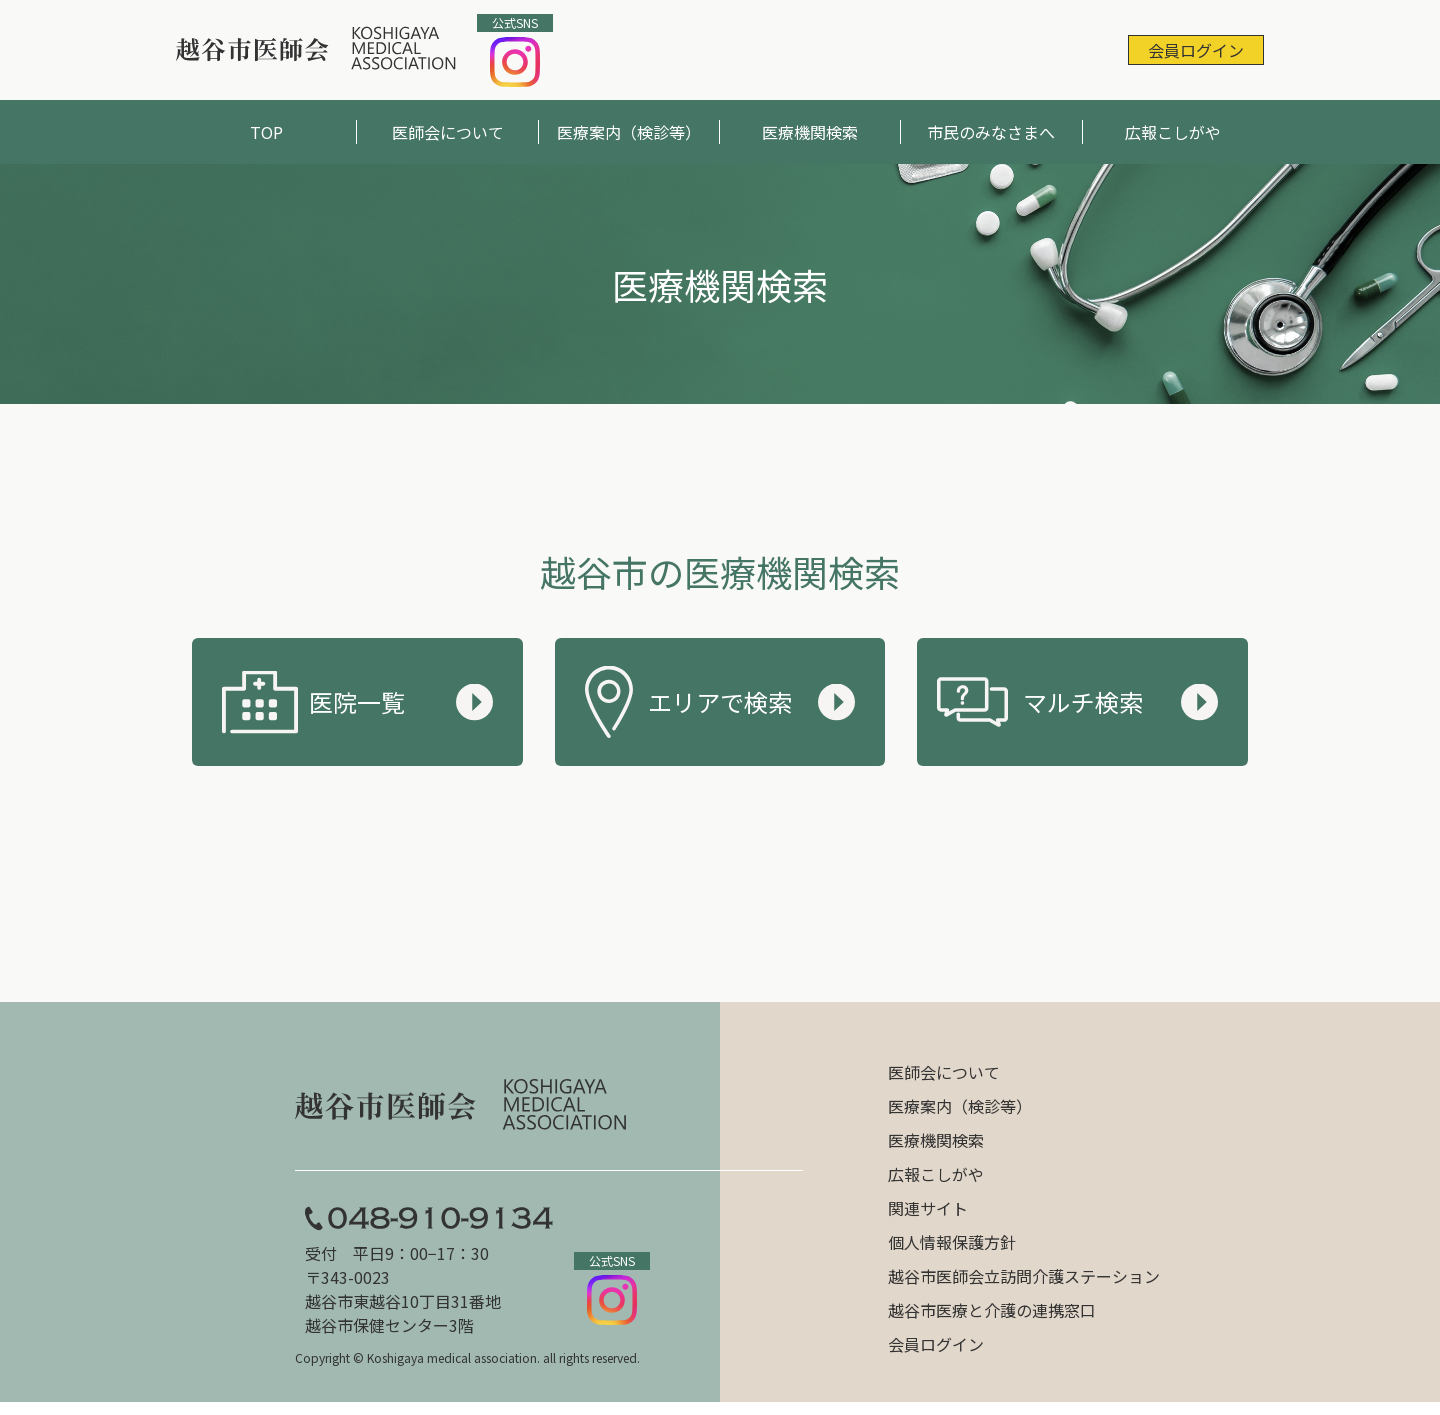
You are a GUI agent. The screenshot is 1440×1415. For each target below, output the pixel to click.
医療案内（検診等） (629, 132)
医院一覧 (357, 701)
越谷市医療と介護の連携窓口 (992, 1310)
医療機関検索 (810, 132)
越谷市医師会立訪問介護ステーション (1024, 1276)
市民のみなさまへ (991, 132)
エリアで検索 (720, 701)
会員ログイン (1196, 50)
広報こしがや (1173, 132)
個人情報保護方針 (952, 1242)
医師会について (448, 132)
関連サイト (928, 1208)
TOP (266, 132)
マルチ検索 (1083, 701)
